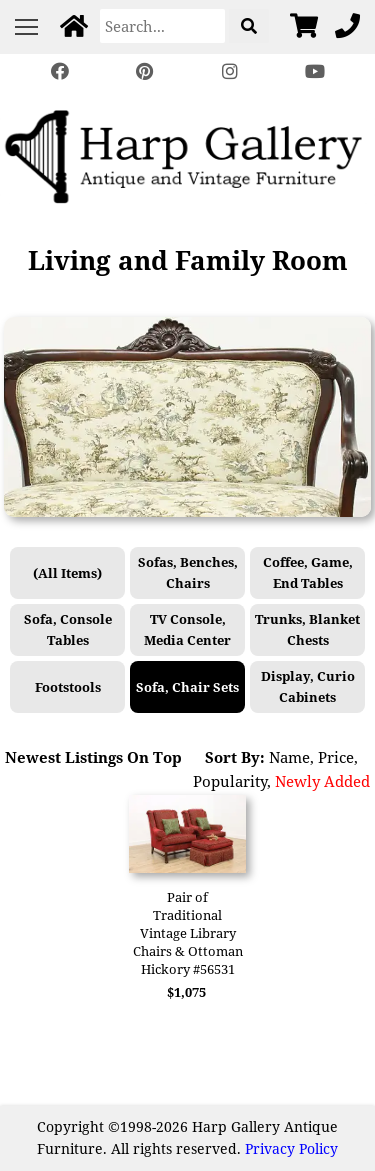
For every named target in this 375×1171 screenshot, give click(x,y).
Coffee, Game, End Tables (308, 572)
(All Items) (67, 573)
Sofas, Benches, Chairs (188, 572)
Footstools (68, 687)
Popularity (230, 781)
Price (336, 757)
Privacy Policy (291, 1148)
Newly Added (322, 781)
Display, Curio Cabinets (308, 686)
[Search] (162, 26)
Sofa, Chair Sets (187, 687)
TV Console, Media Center (187, 629)
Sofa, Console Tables (68, 629)
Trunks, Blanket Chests (307, 629)
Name (289, 757)
